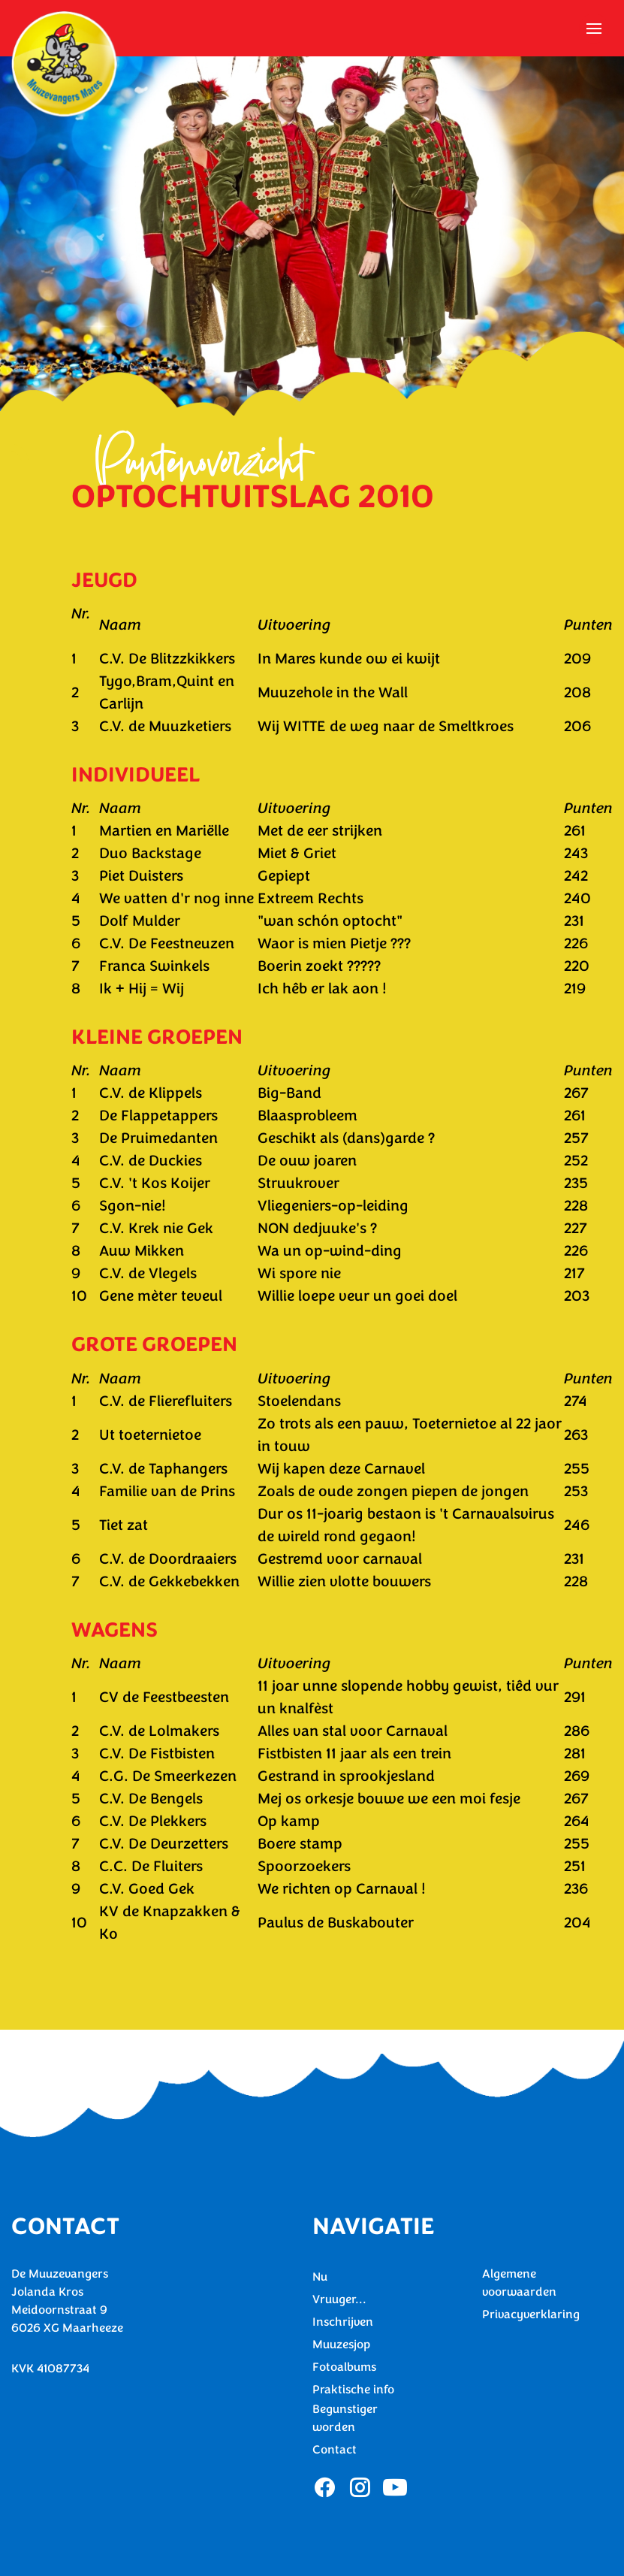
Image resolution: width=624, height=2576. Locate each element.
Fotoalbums (344, 2367)
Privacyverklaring (531, 2314)
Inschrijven (342, 2322)
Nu (319, 2277)
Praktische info (353, 2389)
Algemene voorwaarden (519, 2283)
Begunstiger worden (345, 2418)
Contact (334, 2449)
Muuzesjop (341, 2344)
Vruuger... (339, 2299)
